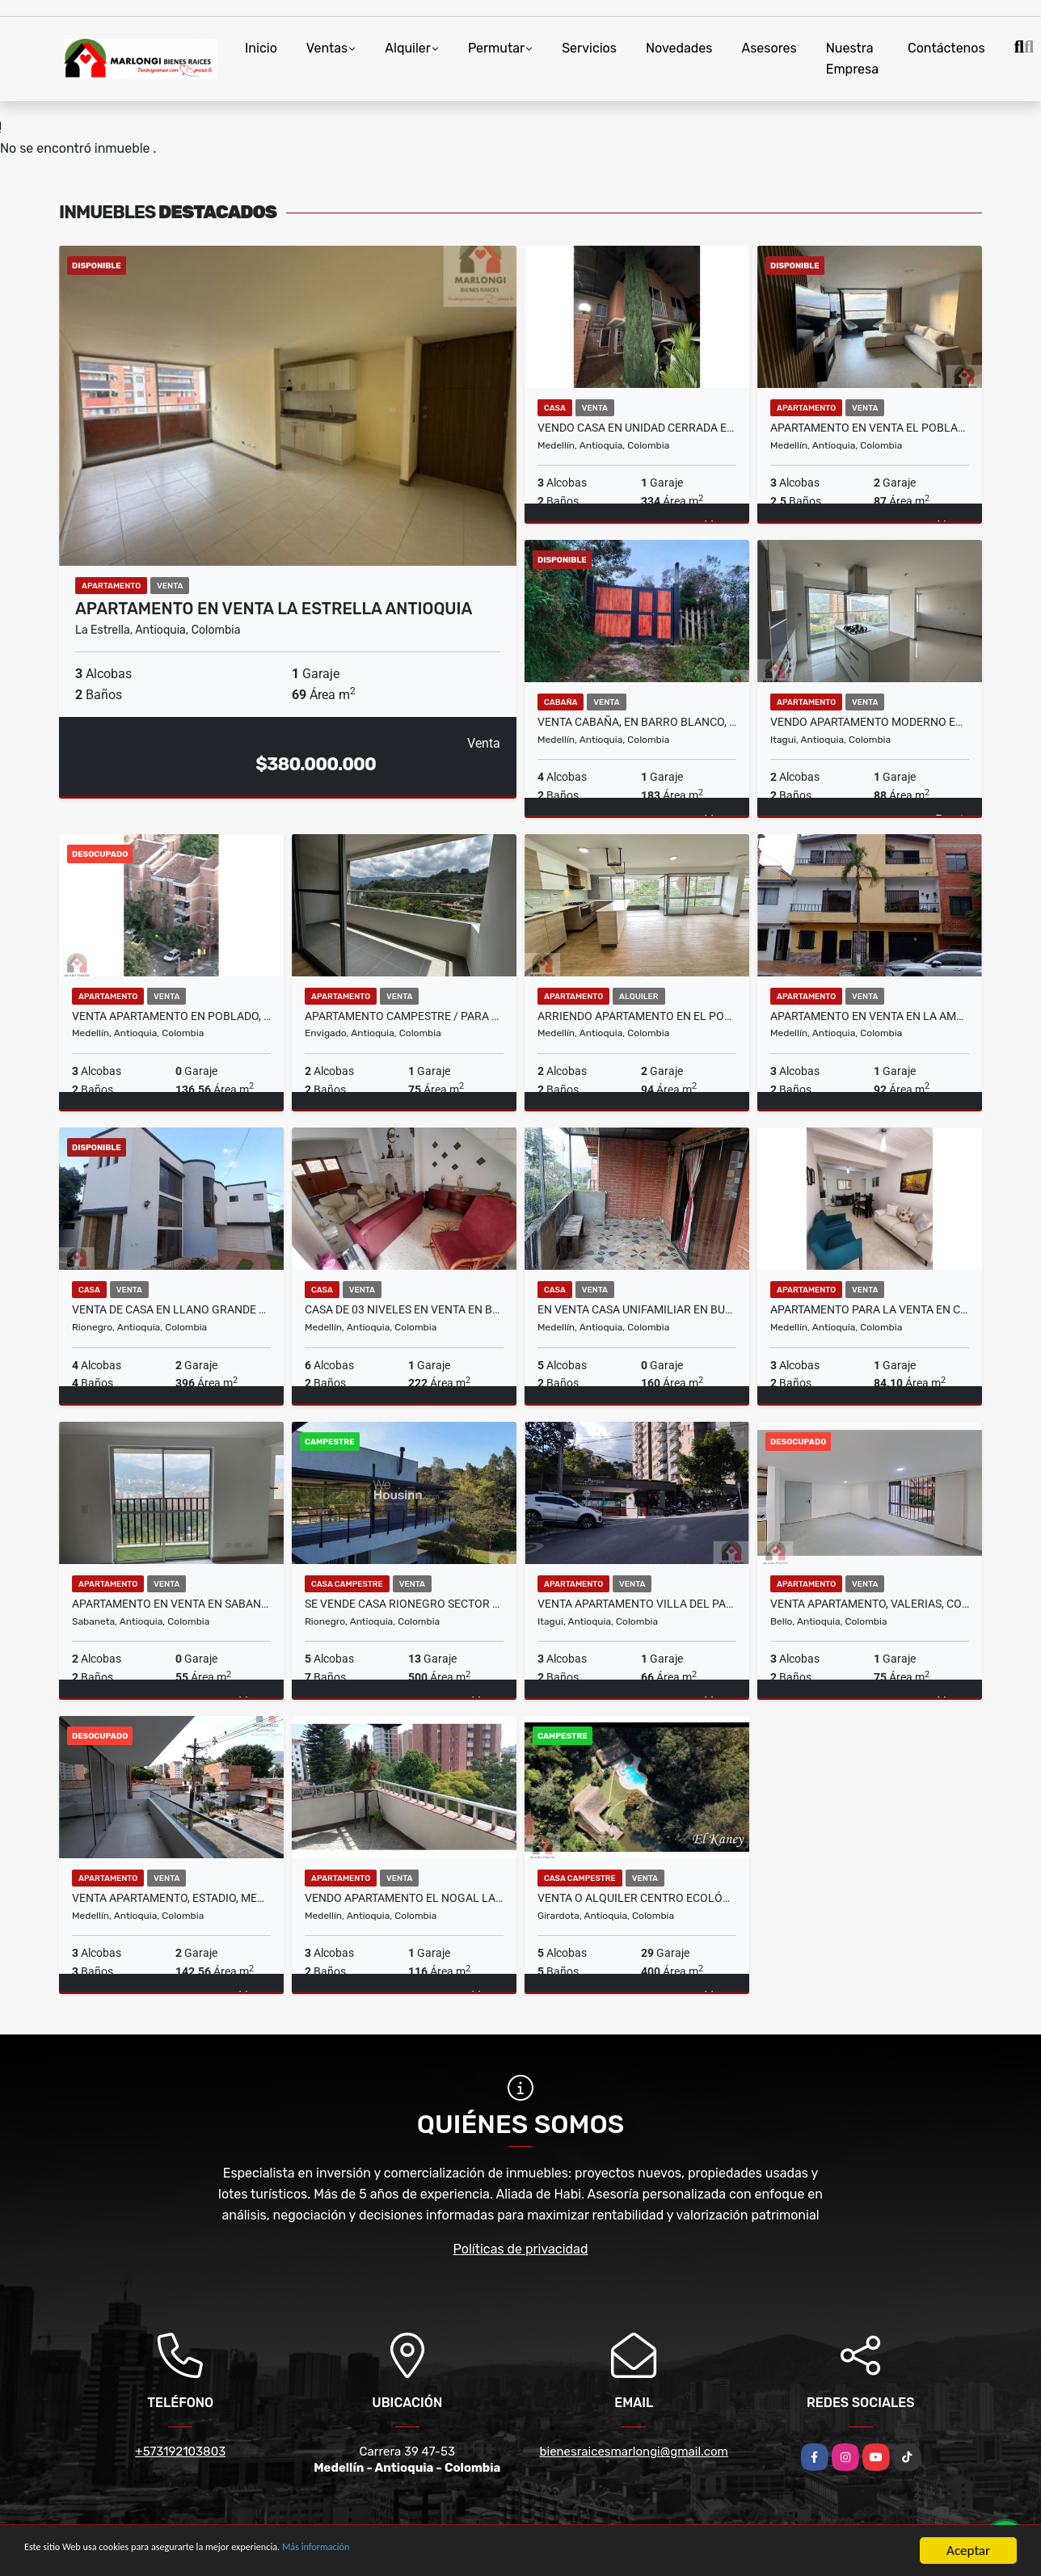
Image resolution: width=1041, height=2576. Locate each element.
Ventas (327, 48)
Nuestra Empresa (852, 58)
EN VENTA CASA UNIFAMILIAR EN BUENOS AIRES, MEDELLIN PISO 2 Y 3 (636, 1309)
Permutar (496, 48)
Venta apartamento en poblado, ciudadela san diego (171, 1016)
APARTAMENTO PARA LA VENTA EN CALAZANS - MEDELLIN (869, 1309)
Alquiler (408, 48)
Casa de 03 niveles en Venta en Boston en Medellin (404, 1309)
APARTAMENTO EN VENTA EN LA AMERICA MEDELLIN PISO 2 (869, 1016)
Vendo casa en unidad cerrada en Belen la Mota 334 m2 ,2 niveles (636, 427)
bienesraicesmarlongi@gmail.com (634, 2451)
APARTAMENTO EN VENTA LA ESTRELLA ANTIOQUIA (273, 608)
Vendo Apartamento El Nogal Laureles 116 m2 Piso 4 (404, 1897)
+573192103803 (180, 2451)
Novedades (679, 48)
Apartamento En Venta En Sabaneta (171, 1603)
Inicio (261, 48)
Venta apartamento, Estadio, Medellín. (171, 1897)
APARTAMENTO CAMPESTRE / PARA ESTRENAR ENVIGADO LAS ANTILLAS (404, 1016)
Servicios (589, 48)
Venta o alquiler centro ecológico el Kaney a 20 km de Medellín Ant (636, 1897)
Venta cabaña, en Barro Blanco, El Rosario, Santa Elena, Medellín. (636, 721)
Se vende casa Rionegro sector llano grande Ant (404, 1603)
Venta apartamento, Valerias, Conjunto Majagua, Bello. (869, 1603)
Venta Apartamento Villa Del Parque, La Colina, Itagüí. (636, 1603)
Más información (431, 2551)
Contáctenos (946, 48)
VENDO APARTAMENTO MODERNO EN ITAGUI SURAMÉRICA (869, 721)
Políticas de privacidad (520, 2249)
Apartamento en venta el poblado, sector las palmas (869, 427)
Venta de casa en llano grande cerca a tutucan (171, 1309)
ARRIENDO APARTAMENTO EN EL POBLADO (636, 1016)
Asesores (768, 48)
